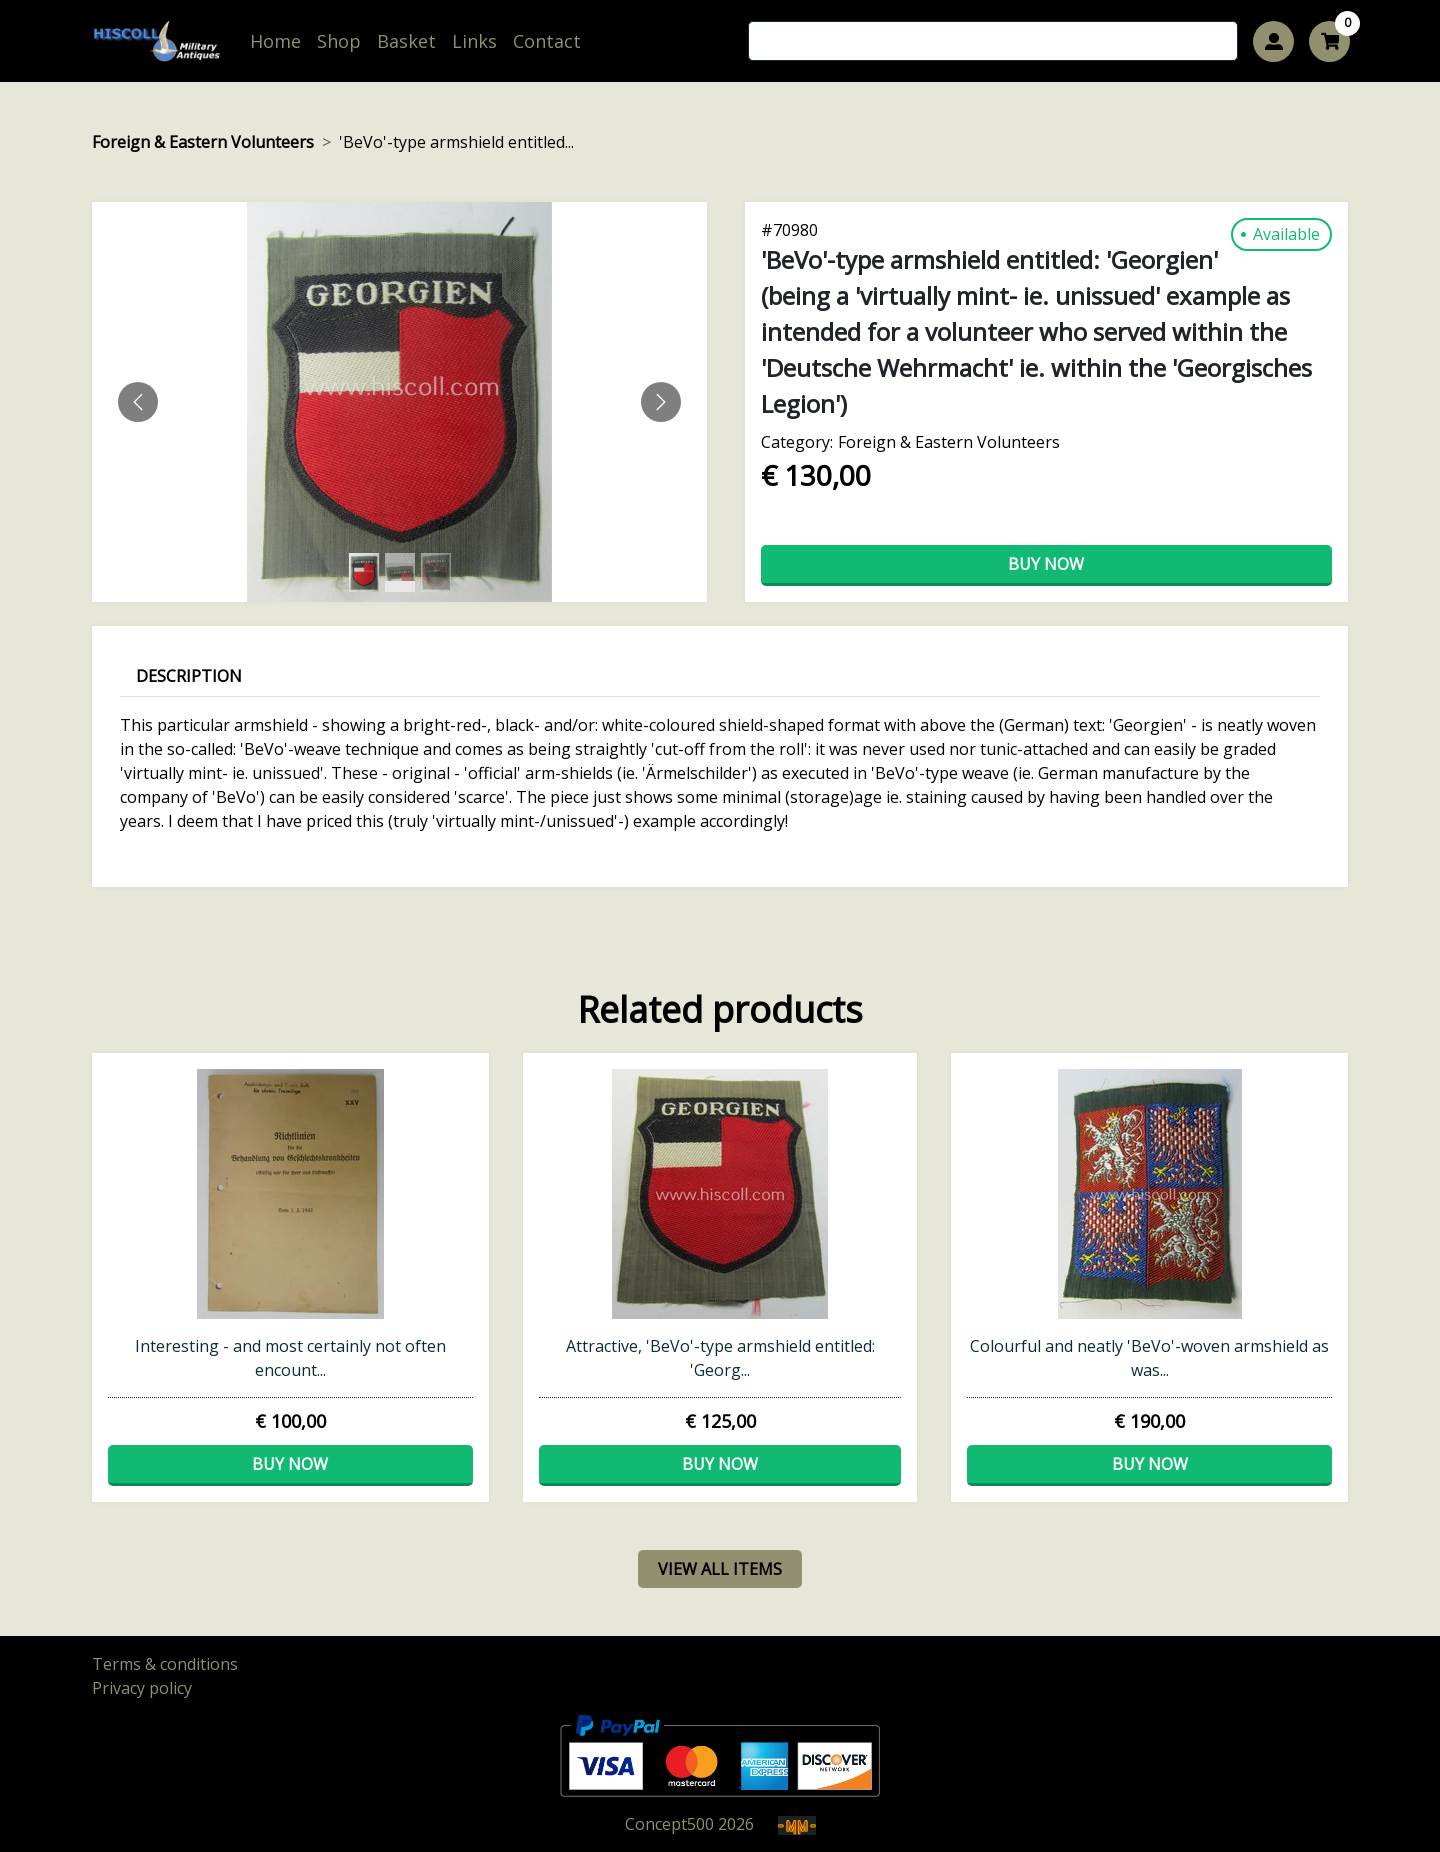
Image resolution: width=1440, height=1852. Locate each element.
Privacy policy (142, 1688)
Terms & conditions (165, 1664)
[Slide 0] (364, 572)
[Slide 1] (400, 572)
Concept (669, 1824)
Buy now (1046, 564)
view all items (720, 1569)
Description (189, 676)
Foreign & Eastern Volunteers (203, 142)
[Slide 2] (436, 572)
